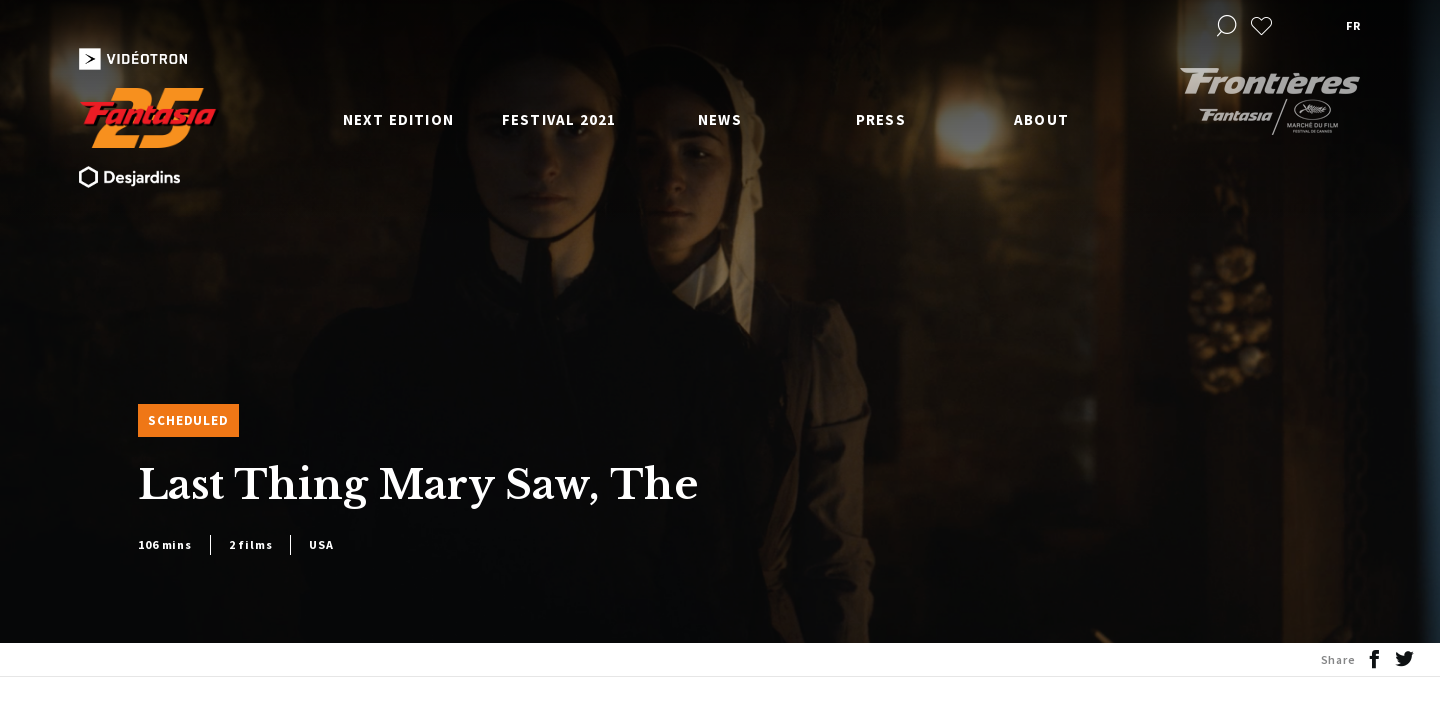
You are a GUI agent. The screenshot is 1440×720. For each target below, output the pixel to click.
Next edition (398, 119)
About (1041, 119)
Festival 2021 (559, 119)
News (720, 119)
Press (881, 119)
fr (1353, 25)
